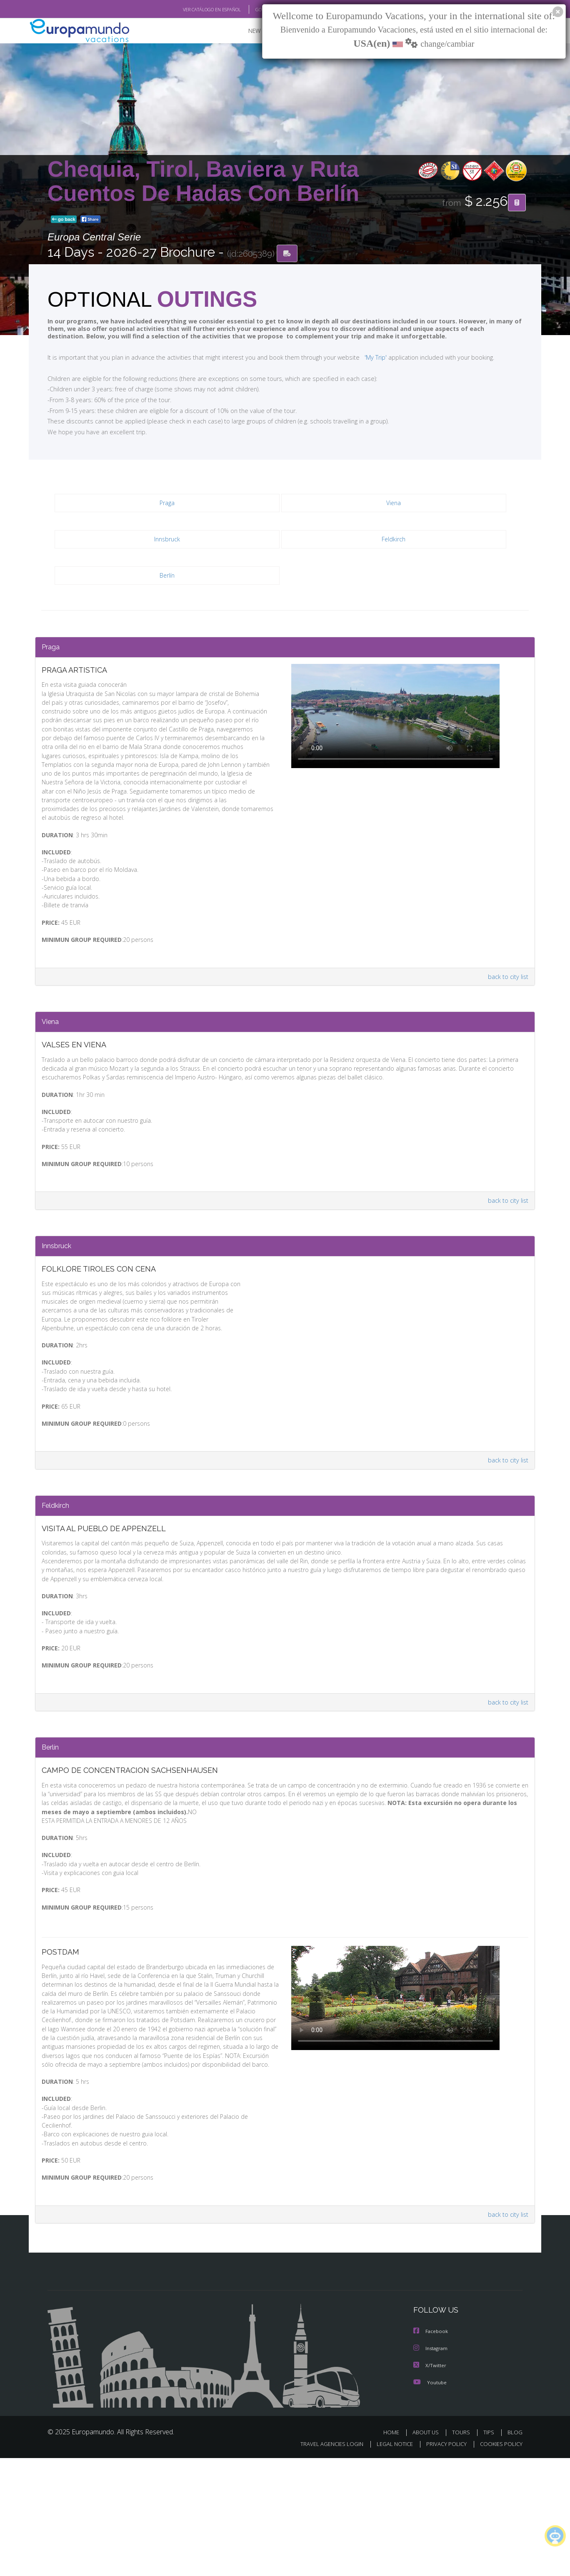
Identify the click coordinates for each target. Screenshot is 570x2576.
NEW (246, 31)
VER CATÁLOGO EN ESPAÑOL (193, 9)
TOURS (462, 2550)
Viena (393, 505)
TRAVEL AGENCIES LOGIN (324, 2562)
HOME (394, 2550)
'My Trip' (360, 358)
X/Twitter (430, 2484)
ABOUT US (428, 2550)
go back (63, 220)
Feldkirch (393, 541)
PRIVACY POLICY (442, 2562)
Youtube (430, 2500)
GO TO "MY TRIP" (259, 9)
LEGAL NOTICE (389, 2562)
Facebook (431, 2450)
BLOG (515, 2550)
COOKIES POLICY (499, 2562)
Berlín (167, 577)
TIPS (490, 2550)
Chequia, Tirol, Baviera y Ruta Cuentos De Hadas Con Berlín (203, 181)
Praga (167, 505)
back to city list (506, 1012)
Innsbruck (166, 541)
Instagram (431, 2467)
